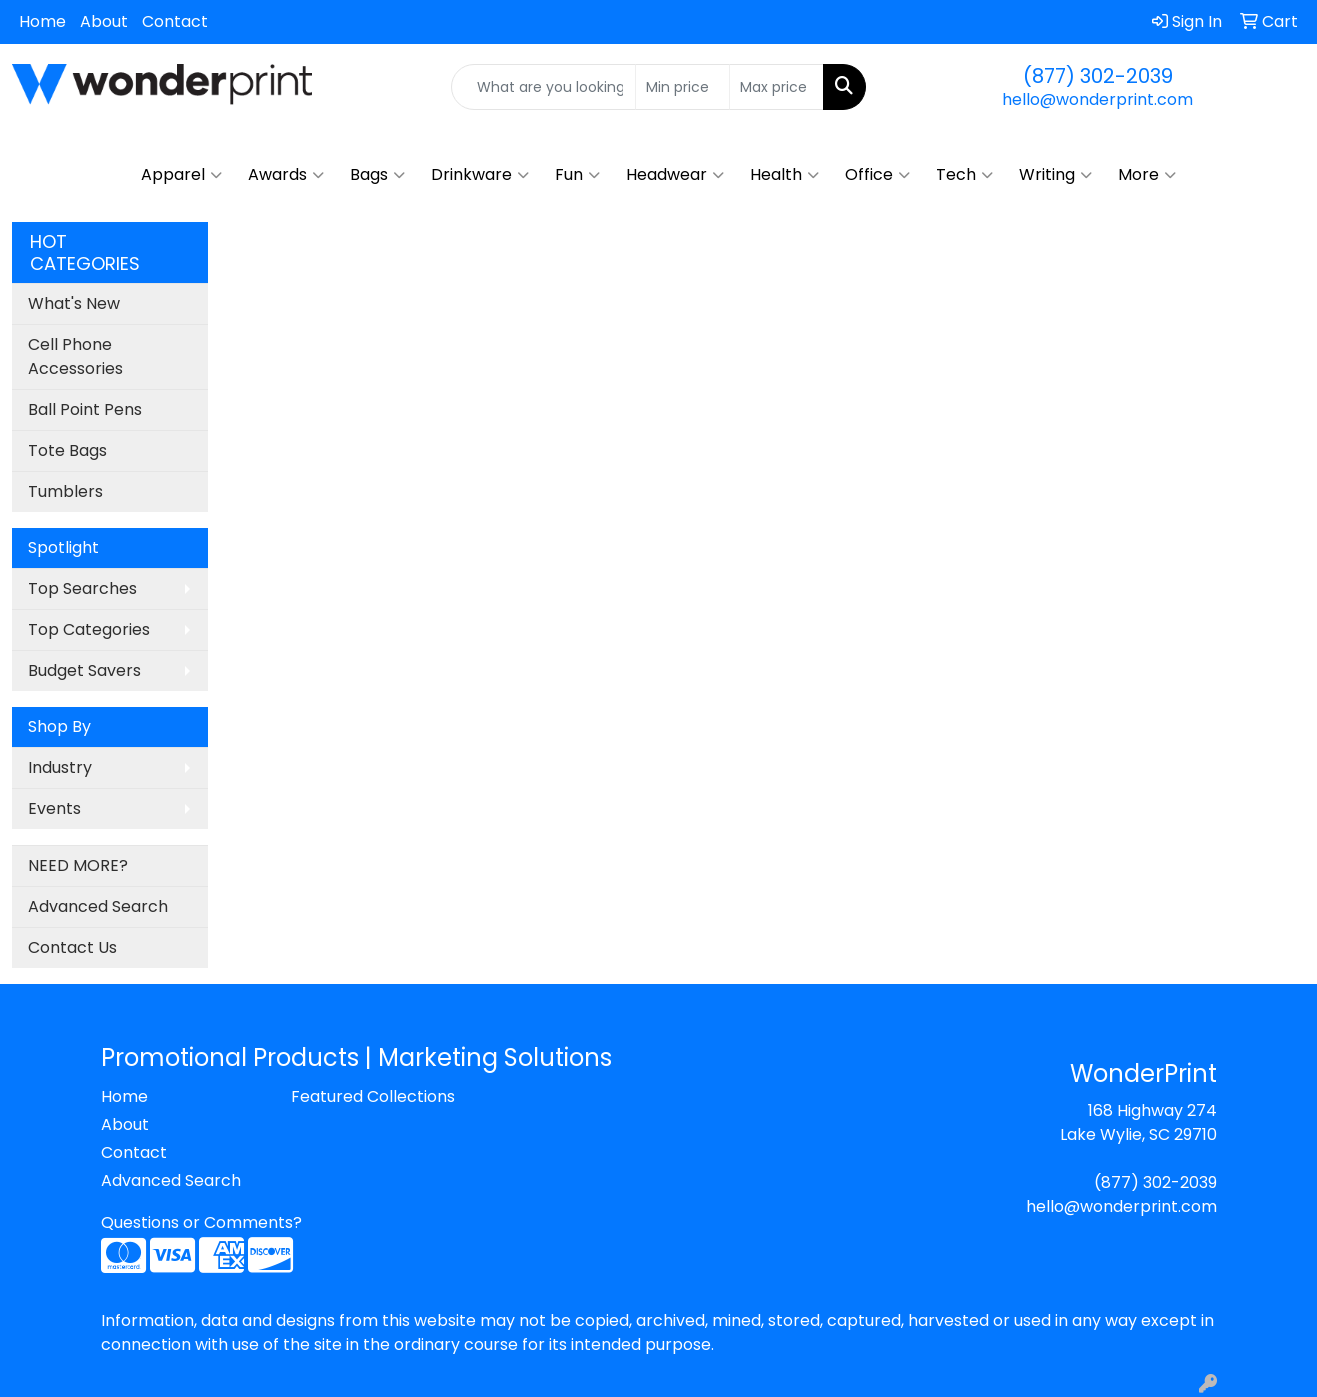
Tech (964, 175)
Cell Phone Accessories (75, 356)
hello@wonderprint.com (1097, 99)
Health (784, 175)
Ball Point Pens (85, 409)
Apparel (181, 175)
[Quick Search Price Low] (682, 87)
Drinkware (480, 175)
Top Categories (89, 629)
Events (54, 808)
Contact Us (72, 947)
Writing (1055, 175)
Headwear (675, 175)
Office (877, 175)
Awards (286, 175)
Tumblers (65, 491)
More (1147, 175)
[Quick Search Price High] (776, 87)
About (104, 21)
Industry (60, 767)
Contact (175, 21)
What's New (74, 303)
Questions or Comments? (201, 1222)
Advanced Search (98, 906)
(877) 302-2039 (1098, 76)
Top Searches (82, 588)
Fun (577, 175)
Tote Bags (67, 450)
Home (42, 21)
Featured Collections (373, 1096)
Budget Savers (84, 670)
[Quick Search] (543, 87)
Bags (377, 175)
